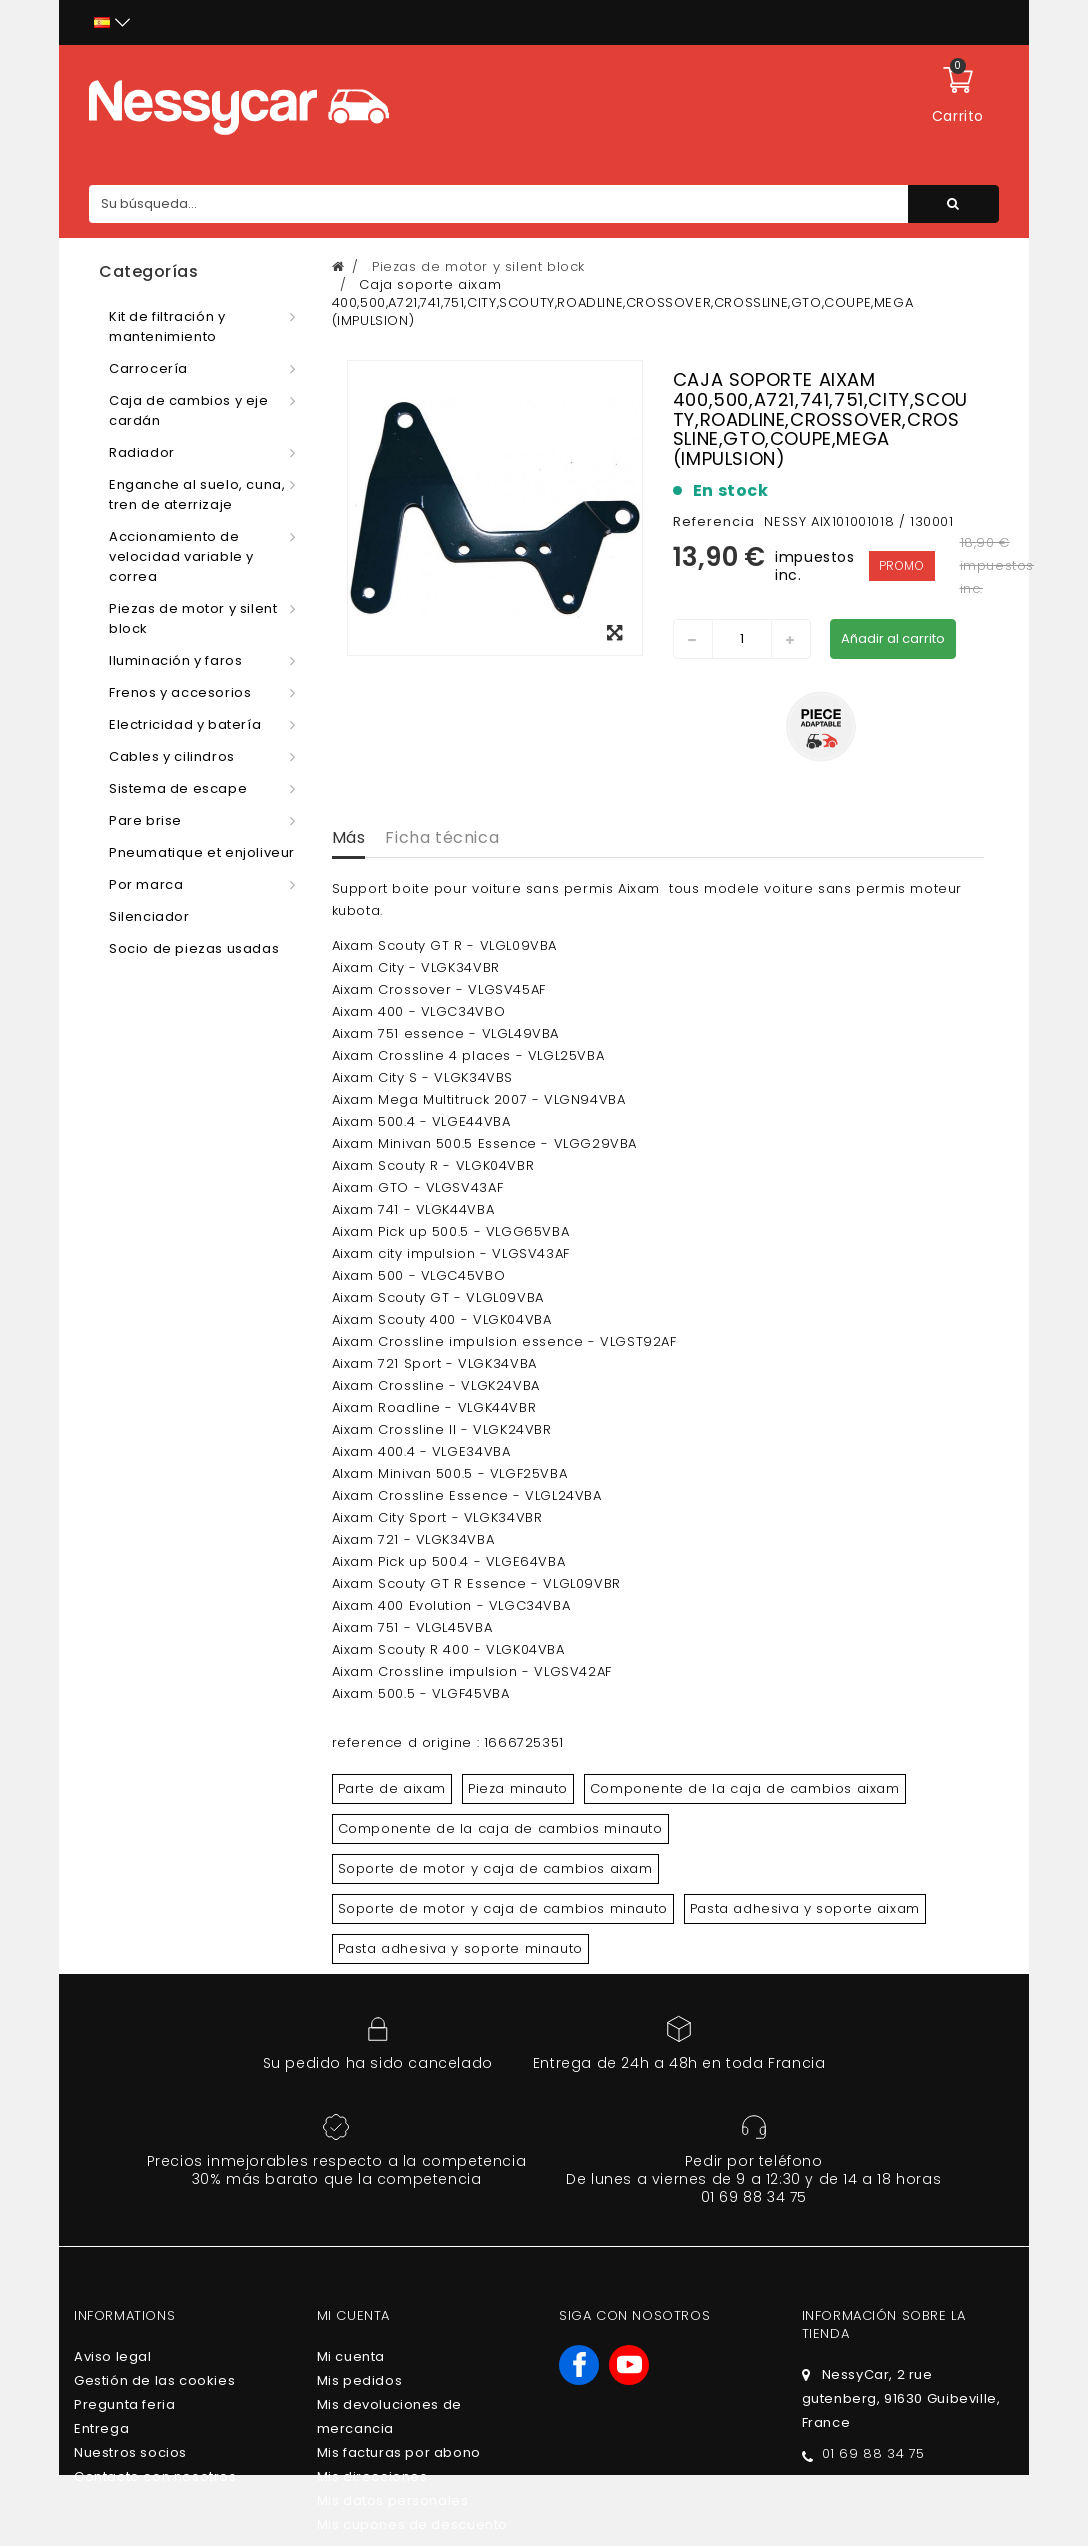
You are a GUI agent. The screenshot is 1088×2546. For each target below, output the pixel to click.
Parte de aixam (392, 1788)
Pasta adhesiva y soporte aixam (805, 1908)
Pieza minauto (518, 1788)
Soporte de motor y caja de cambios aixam (495, 1868)
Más (349, 837)
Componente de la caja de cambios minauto (500, 1828)
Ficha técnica (442, 837)
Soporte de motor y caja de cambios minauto (503, 1908)
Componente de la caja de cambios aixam (745, 1788)
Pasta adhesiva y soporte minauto (460, 1948)
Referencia (714, 521)
